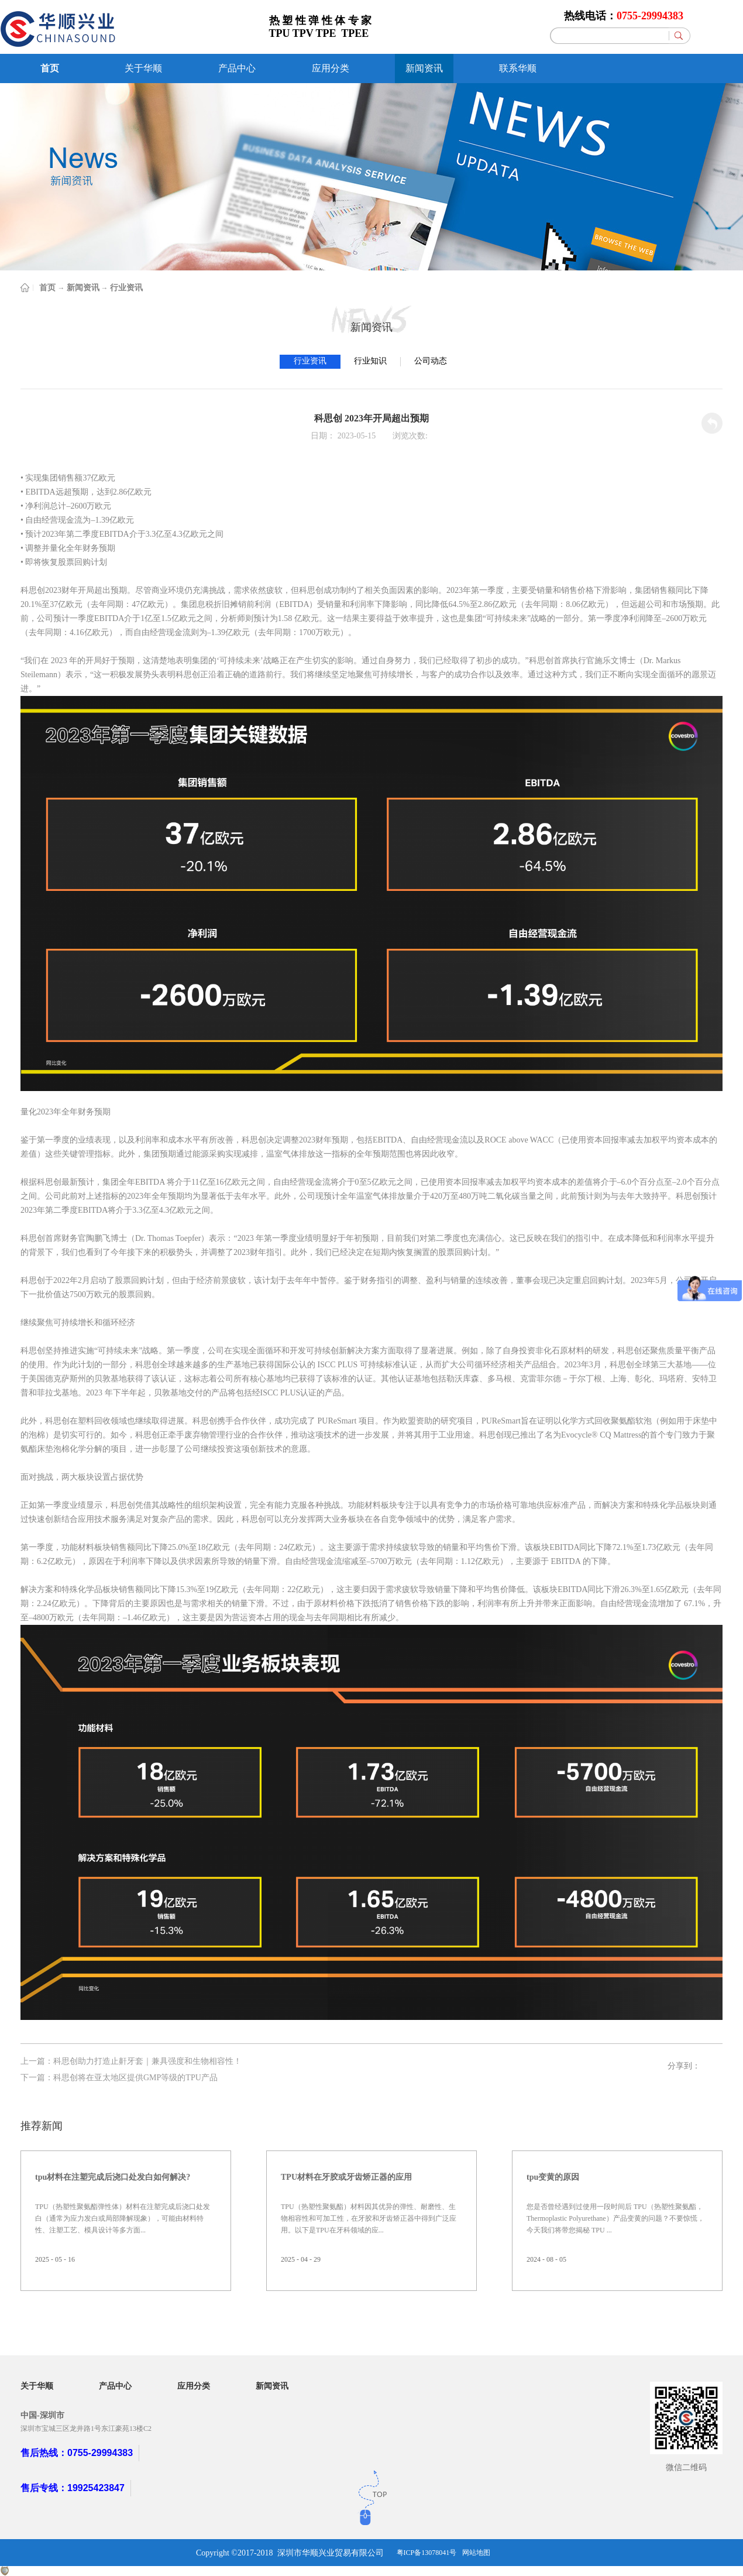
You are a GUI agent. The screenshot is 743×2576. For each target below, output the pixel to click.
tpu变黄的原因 (553, 2177)
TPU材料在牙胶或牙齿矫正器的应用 (346, 2177)
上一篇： (131, 2061)
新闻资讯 (83, 287)
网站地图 (476, 2552)
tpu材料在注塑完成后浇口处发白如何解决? (112, 2177)
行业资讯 (126, 287)
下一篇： (119, 2077)
